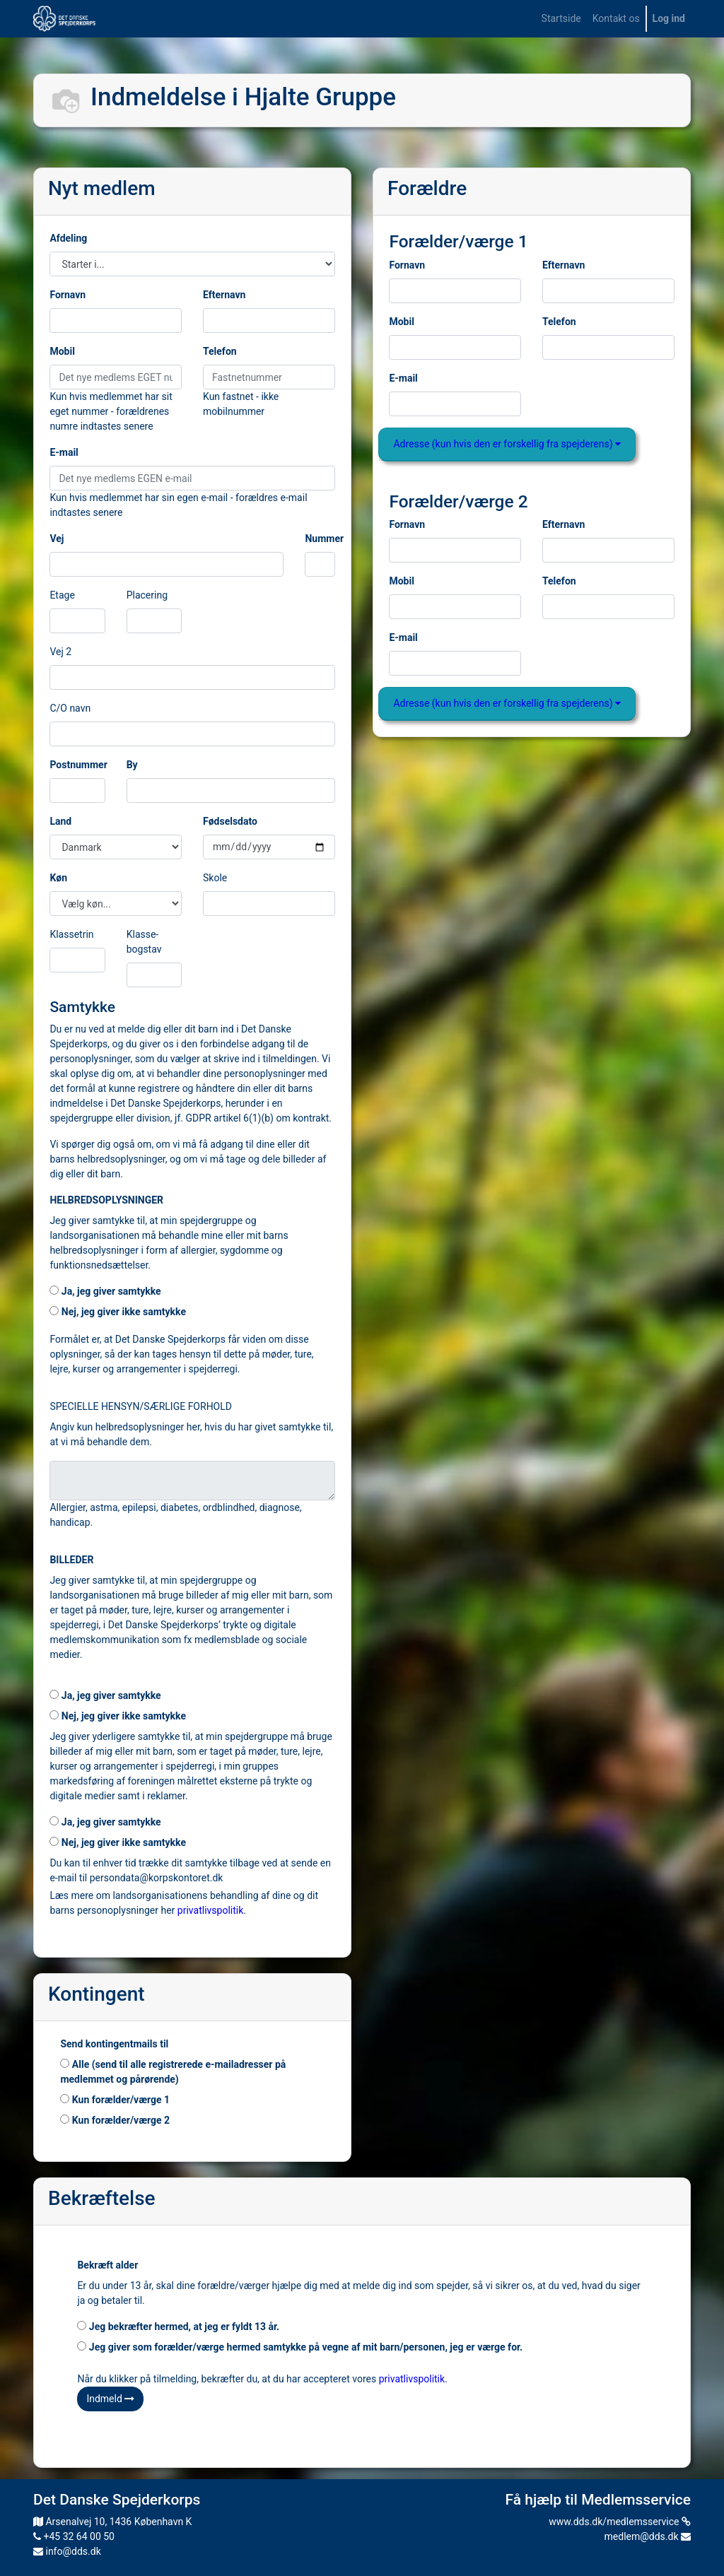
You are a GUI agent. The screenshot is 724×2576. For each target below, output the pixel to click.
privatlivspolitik (210, 1910)
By (132, 764)
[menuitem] (561, 19)
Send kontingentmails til (114, 2043)
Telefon (220, 351)
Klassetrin (71, 934)
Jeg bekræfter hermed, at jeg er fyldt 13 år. (178, 2326)
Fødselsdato (230, 821)
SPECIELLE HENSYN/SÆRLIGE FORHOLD (140, 1406)
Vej (56, 538)
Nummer (324, 538)
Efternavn (224, 294)
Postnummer (78, 764)
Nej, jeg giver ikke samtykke (117, 1311)
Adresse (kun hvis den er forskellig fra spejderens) (507, 443)
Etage (61, 595)
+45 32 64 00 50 (74, 2536)
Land (60, 821)
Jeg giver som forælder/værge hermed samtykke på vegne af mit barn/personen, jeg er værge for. (299, 2347)
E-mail (63, 452)
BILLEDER (71, 1559)
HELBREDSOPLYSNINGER (106, 1200)
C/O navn (69, 708)
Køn (58, 877)
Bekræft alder (107, 2265)
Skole (215, 877)
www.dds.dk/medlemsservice (620, 2521)
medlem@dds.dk (648, 2536)
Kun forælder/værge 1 (115, 2099)
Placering (147, 595)
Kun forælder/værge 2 (115, 2120)
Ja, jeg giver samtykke (104, 1291)
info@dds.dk (67, 2551)
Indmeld (110, 2398)
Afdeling (68, 238)
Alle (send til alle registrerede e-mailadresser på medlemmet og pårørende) (173, 2072)
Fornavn (67, 294)
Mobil (61, 351)
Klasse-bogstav (144, 942)
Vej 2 (60, 651)
